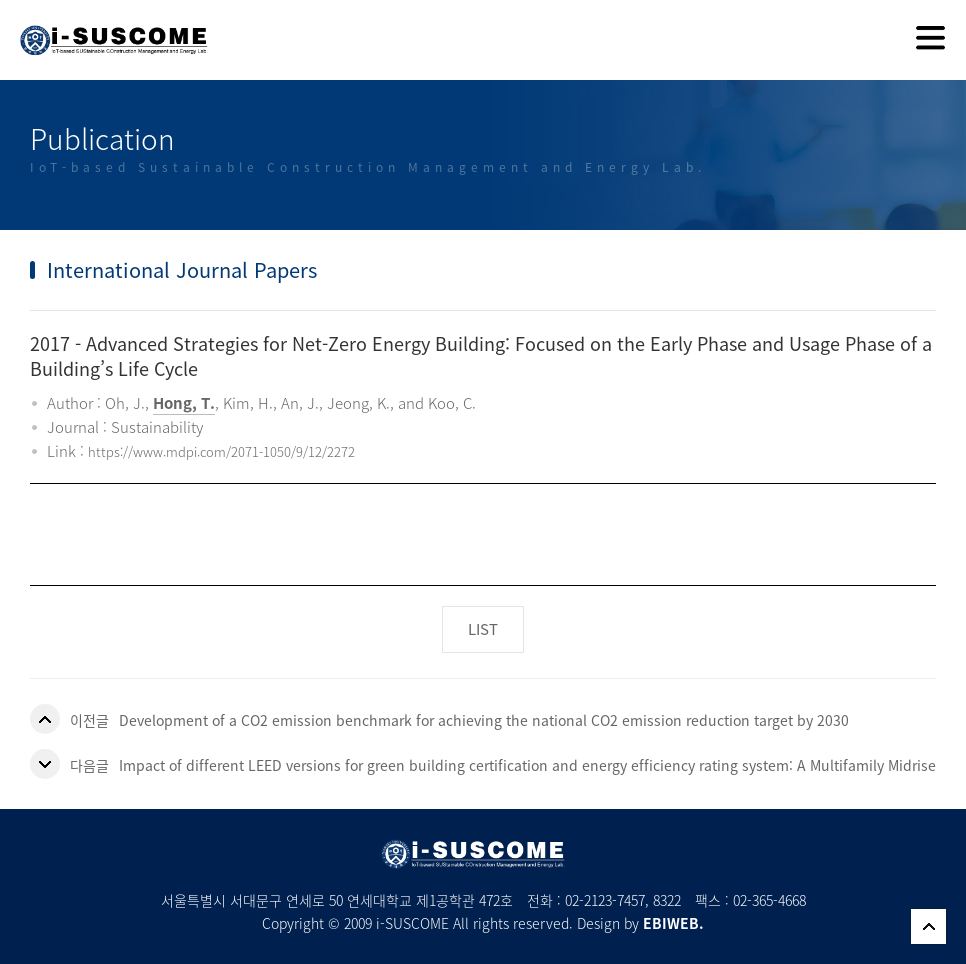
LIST (483, 629)
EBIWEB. (673, 923)
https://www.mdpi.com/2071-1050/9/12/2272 (221, 451)
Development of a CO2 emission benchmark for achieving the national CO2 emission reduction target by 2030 (484, 720)
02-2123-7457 (605, 900)
